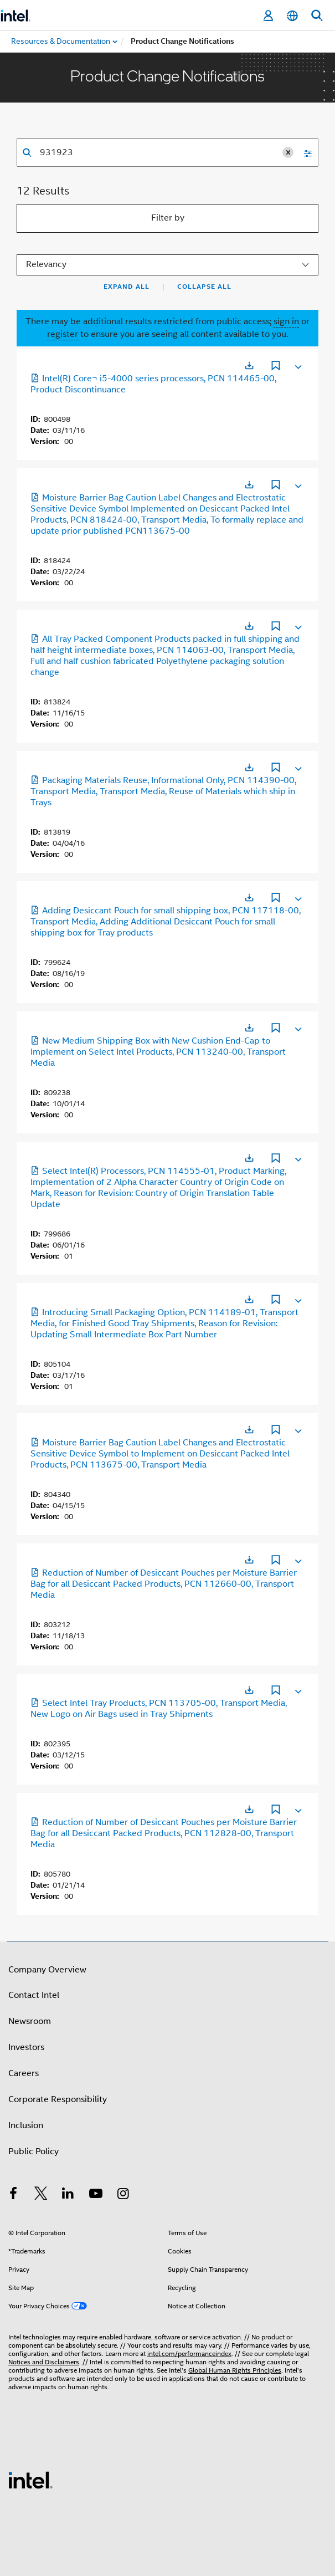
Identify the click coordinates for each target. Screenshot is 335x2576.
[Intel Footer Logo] (30, 2479)
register (62, 334)
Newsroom (29, 2021)
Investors (26, 2047)
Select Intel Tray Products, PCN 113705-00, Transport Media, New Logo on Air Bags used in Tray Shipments (158, 1709)
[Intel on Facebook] (13, 2195)
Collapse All (204, 286)
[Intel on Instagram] (123, 2195)
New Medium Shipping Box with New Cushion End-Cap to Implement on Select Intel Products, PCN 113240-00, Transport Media (158, 1052)
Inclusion (25, 2125)
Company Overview (47, 1969)
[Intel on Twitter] (41, 2195)
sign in (286, 321)
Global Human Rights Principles (234, 2370)
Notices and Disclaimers (43, 2362)
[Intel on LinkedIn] (68, 2195)
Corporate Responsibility (57, 2099)
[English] (292, 16)
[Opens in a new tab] (249, 365)
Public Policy (33, 2151)
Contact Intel (33, 1995)
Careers (23, 2073)
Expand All (127, 286)
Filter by (167, 217)
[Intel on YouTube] (95, 2195)
